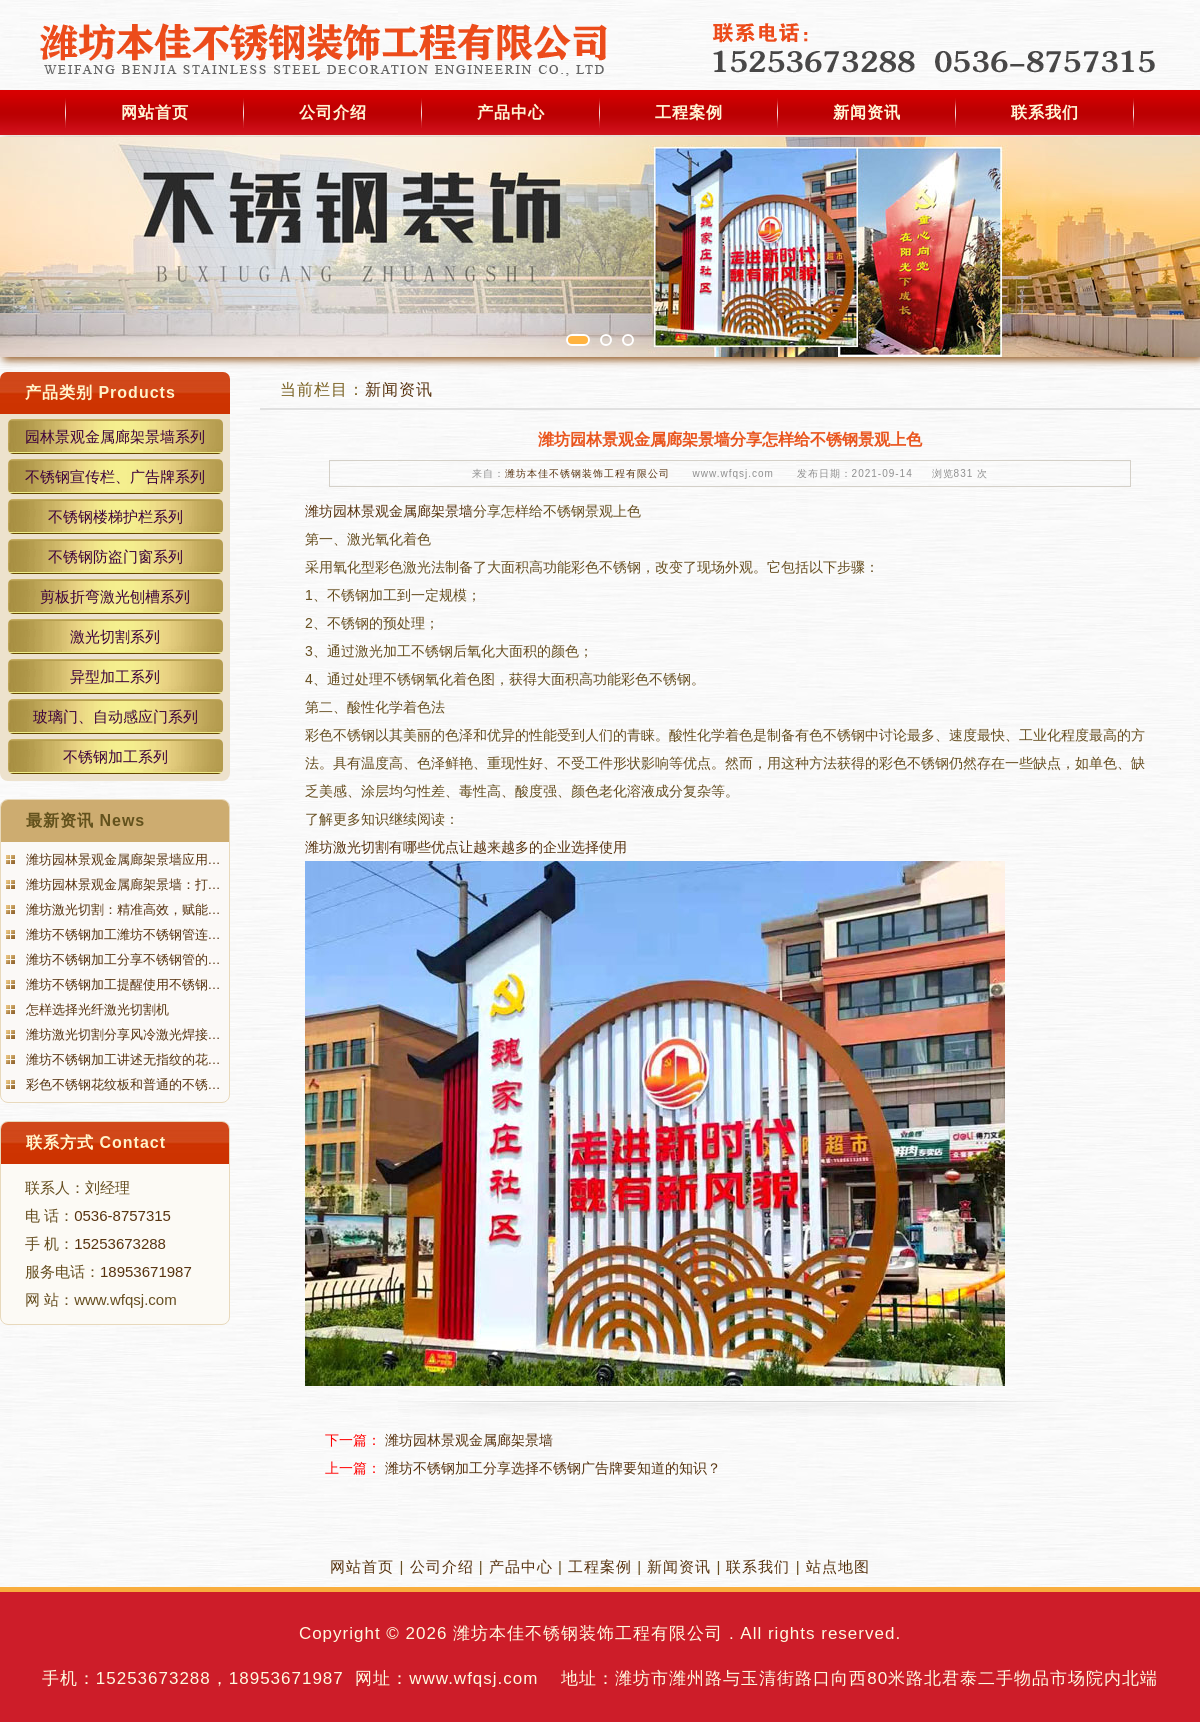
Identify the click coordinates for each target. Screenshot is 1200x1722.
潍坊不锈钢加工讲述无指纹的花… (121, 1059)
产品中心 (511, 112)
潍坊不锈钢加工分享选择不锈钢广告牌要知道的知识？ (553, 1468)
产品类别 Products (100, 392)
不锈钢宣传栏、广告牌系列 (115, 476)
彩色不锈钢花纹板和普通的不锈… (121, 1084)
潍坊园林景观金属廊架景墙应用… (121, 859)
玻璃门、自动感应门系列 (115, 716)
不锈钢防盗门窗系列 (115, 556)
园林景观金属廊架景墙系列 (115, 436)
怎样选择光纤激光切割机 (95, 1009)
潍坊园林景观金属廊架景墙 (389, 511)
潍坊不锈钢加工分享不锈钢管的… (121, 959)
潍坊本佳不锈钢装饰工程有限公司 (587, 473)
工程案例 (689, 112)
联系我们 (1045, 112)
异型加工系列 (115, 676)
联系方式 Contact (96, 1142)
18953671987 (146, 1271)
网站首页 (155, 112)
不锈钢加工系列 (115, 756)
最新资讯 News (85, 820)
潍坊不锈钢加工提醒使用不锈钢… (121, 984)
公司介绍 (333, 112)
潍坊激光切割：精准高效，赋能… (121, 909)
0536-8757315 (122, 1215)
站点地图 (838, 1566)
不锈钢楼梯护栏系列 (115, 516)
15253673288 (120, 1243)
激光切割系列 (115, 636)
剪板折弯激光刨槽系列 (115, 596)
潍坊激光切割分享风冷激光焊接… (121, 1034)
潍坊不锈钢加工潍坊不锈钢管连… (121, 934)
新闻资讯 (867, 112)
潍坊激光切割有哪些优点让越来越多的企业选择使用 (466, 847)
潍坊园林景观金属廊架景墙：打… (121, 884)
